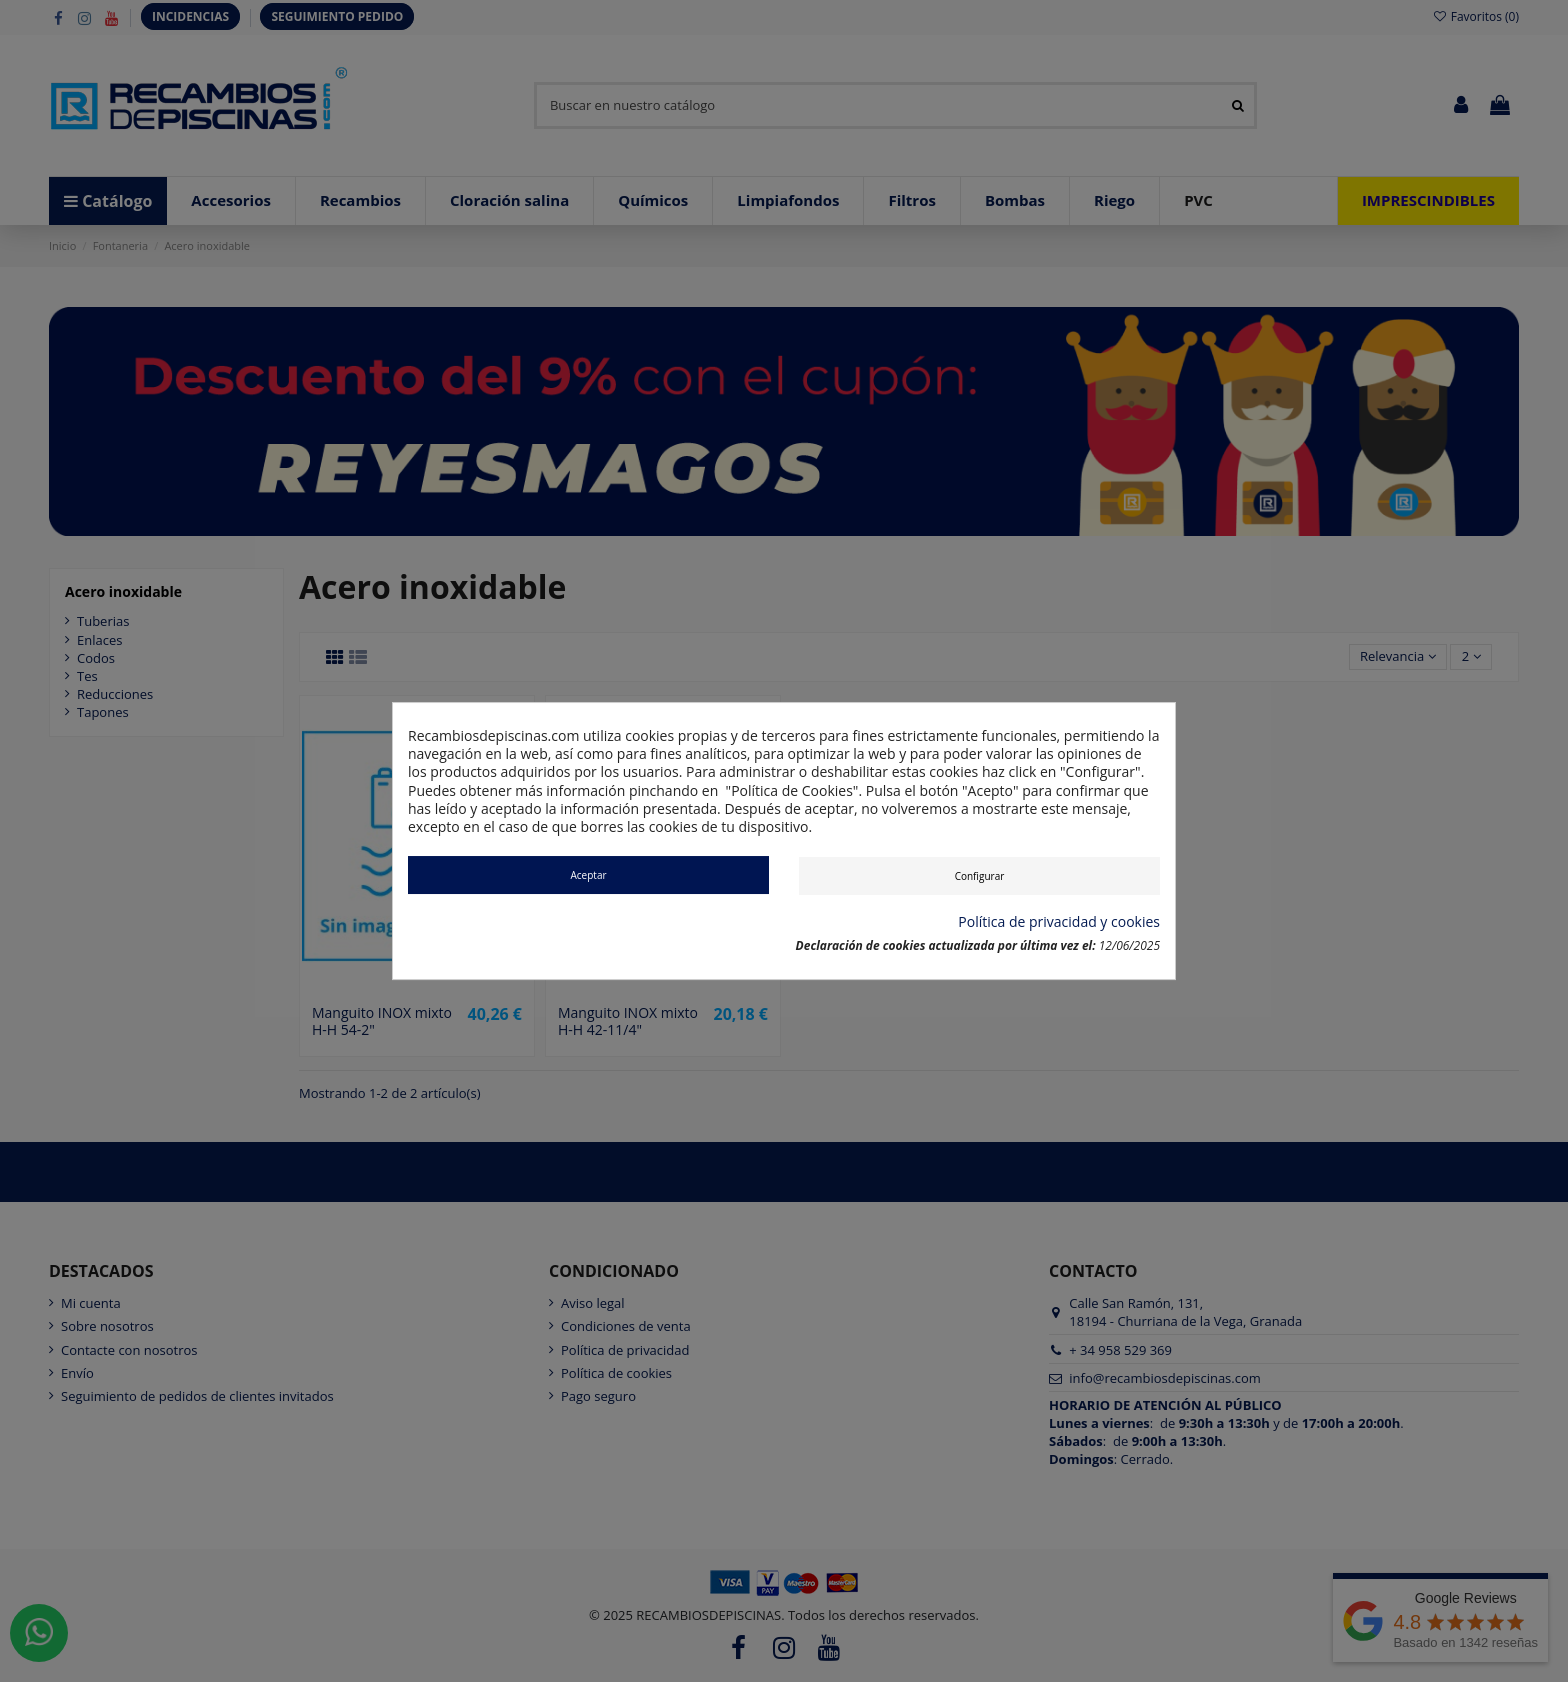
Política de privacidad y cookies (1059, 922)
